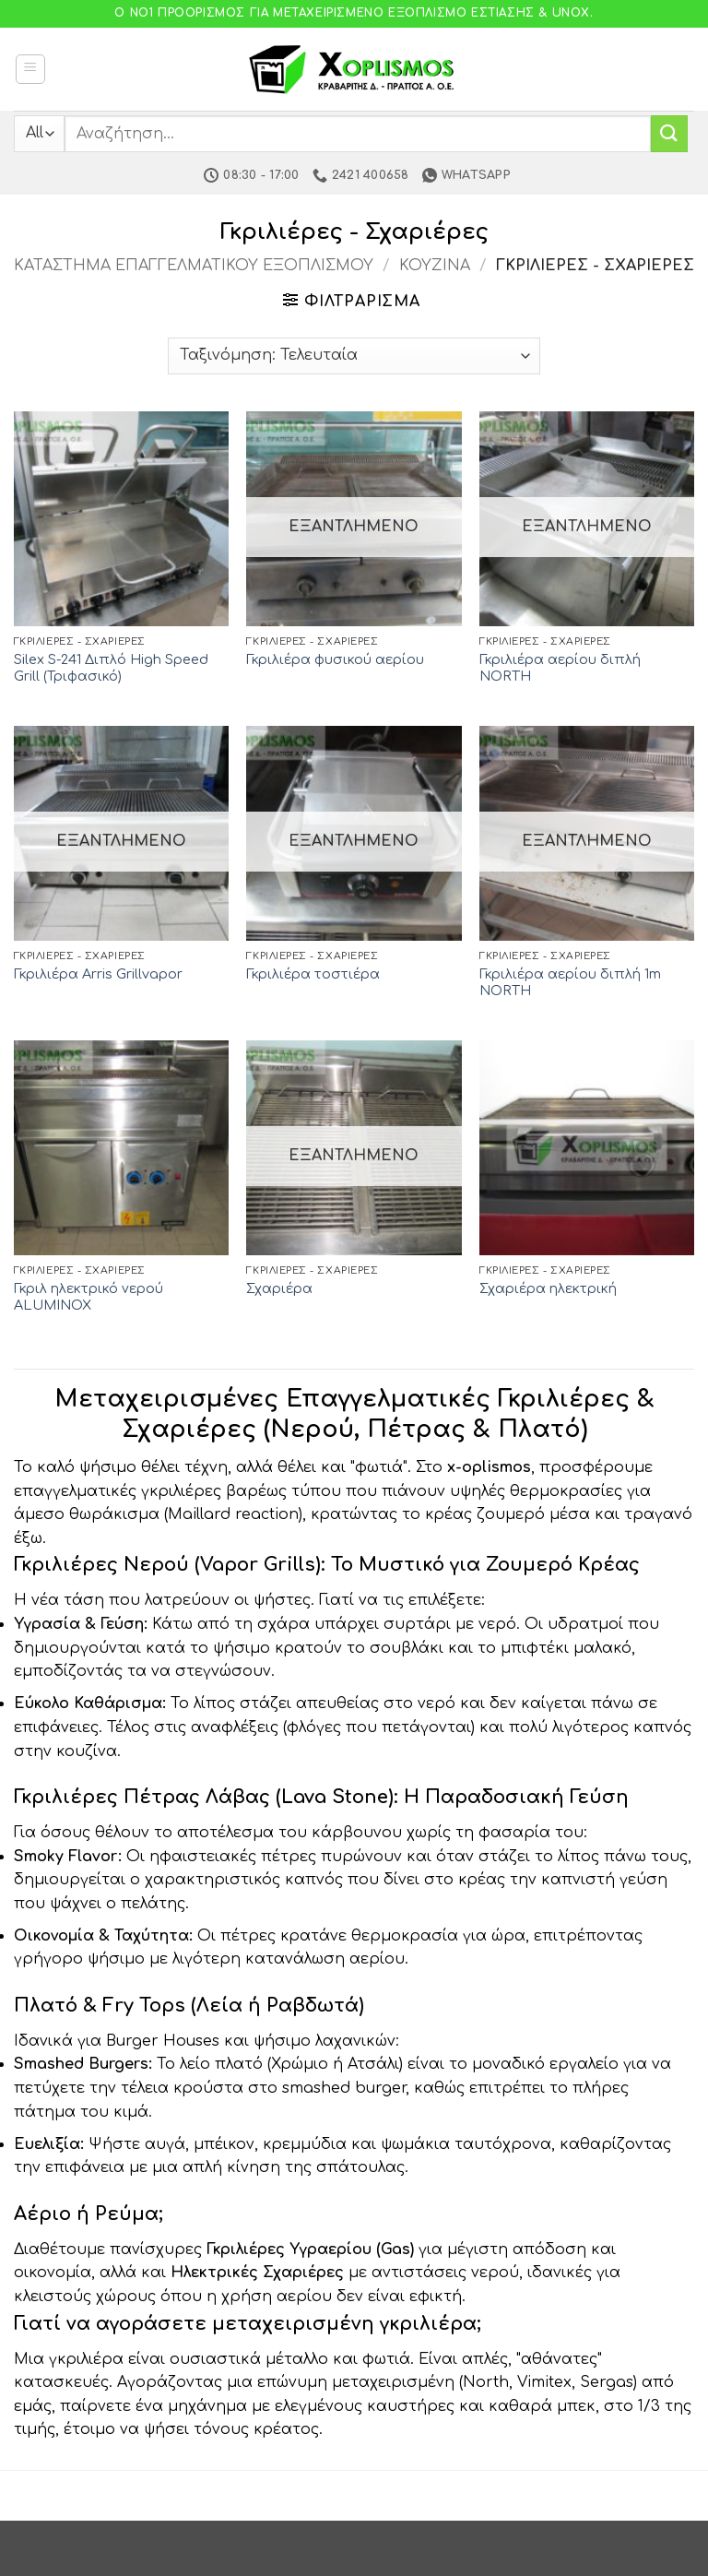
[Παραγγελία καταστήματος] (353, 356)
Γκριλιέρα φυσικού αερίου (335, 659)
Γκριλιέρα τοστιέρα (313, 974)
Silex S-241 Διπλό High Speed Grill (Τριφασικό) (111, 668)
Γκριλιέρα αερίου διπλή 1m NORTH (570, 983)
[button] (30, 69)
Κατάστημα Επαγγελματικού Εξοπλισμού (193, 265)
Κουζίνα (434, 265)
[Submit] (669, 133)
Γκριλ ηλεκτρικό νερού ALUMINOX (88, 1297)
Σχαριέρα (279, 1288)
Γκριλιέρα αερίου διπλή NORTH (560, 668)
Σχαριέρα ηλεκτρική (548, 1288)
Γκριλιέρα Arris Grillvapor (98, 974)
